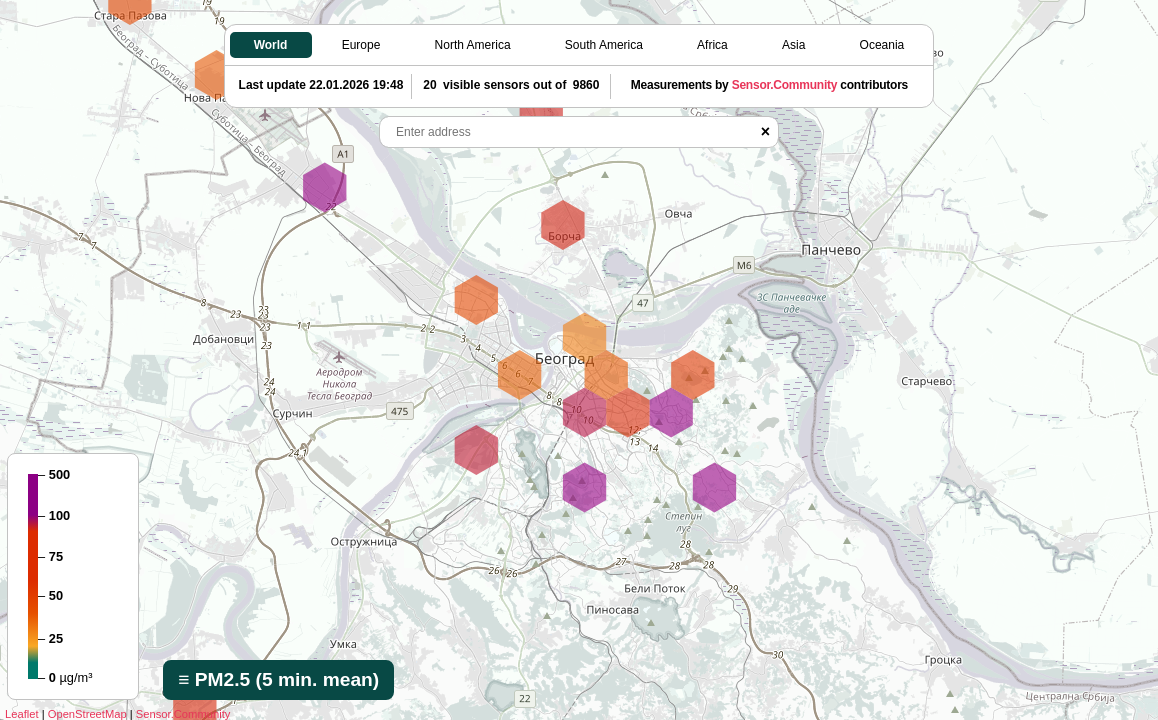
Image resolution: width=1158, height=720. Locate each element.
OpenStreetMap (87, 714)
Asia (793, 45)
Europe (361, 45)
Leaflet (22, 714)
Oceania (882, 45)
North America (473, 45)
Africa (712, 45)
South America (604, 45)
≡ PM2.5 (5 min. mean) (278, 679)
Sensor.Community (183, 714)
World (271, 45)
